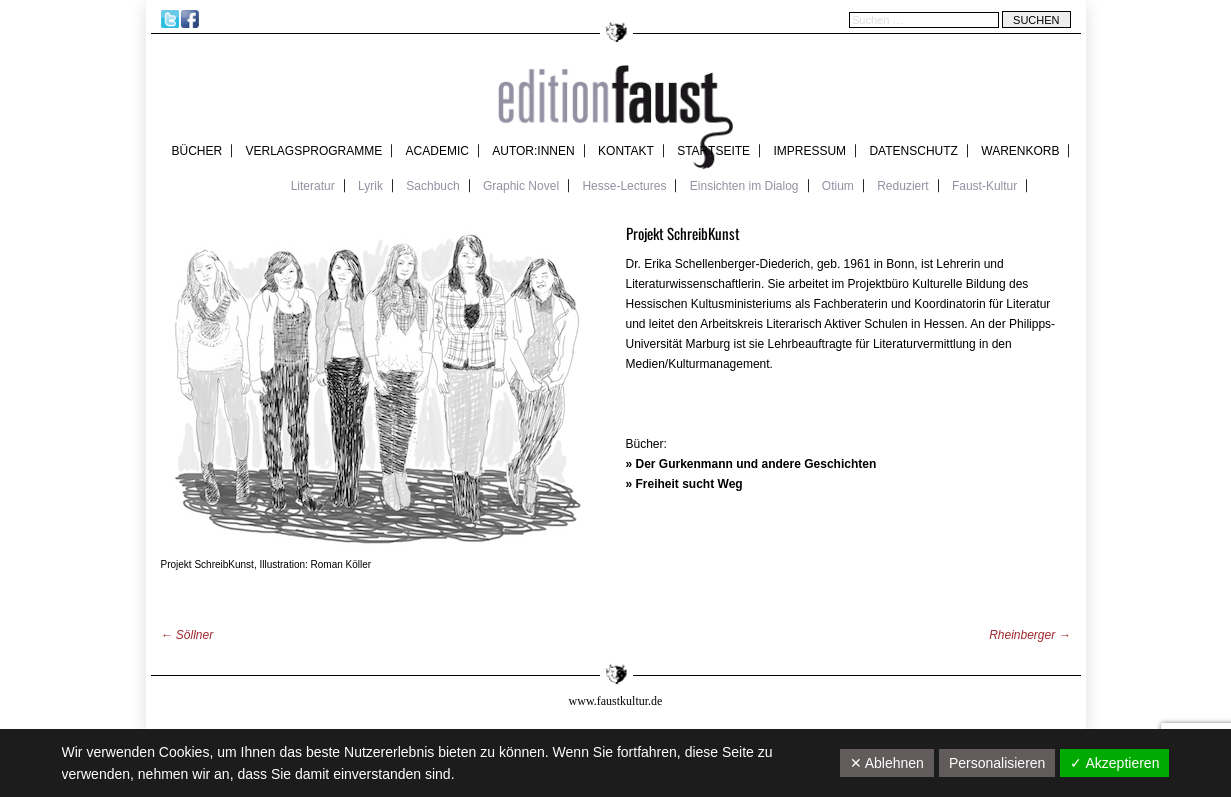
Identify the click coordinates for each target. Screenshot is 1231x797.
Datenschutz (913, 151)
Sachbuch (432, 186)
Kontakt (626, 151)
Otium (838, 186)
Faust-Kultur (984, 186)
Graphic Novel (521, 186)
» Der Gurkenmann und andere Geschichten (751, 464)
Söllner (187, 635)
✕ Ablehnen (887, 763)
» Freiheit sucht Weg (684, 484)
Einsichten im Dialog (744, 186)
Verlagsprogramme (314, 151)
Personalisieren (997, 763)
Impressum (809, 151)
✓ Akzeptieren (1114, 763)
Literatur (313, 186)
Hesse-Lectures (624, 186)
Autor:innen (533, 151)
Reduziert (902, 186)
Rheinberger (1029, 635)
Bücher (197, 151)
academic (437, 151)
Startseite (713, 151)
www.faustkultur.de (616, 701)
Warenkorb (1020, 151)
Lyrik (370, 186)
